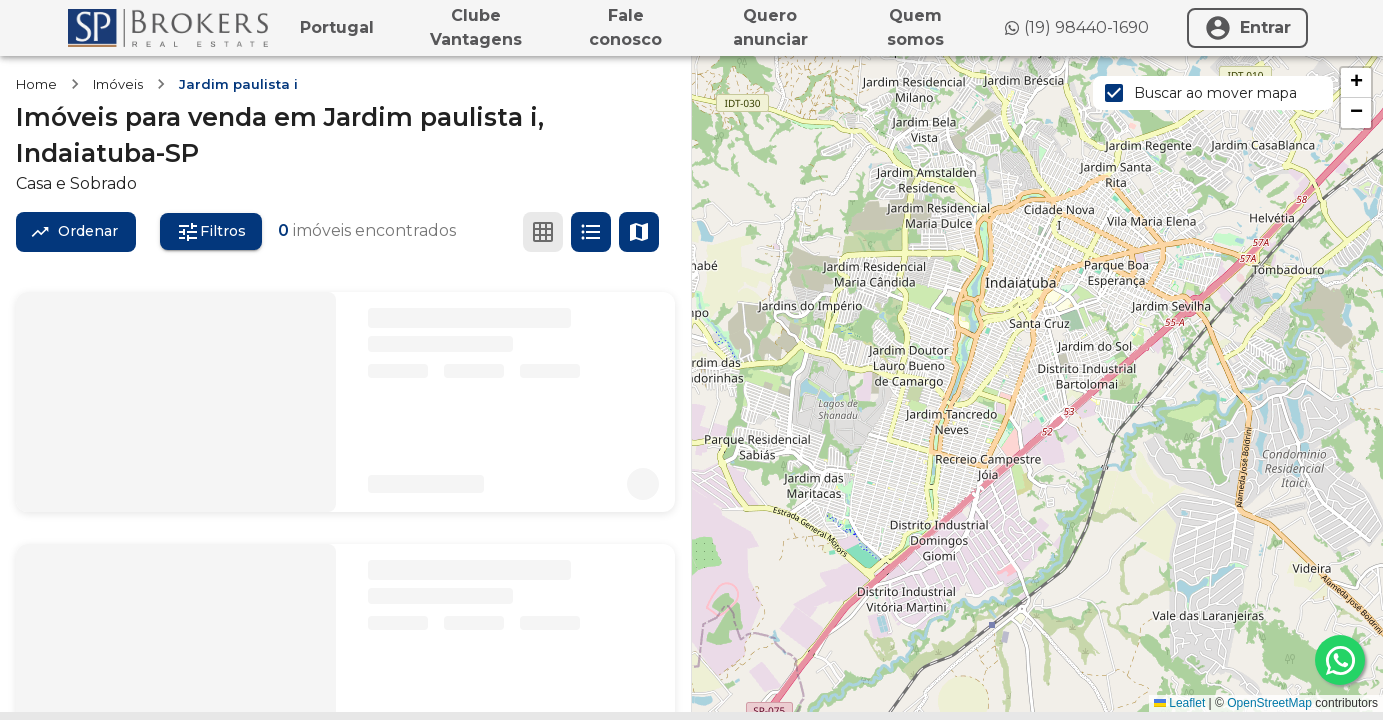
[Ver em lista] (591, 232)
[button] (1356, 83)
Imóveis (118, 84)
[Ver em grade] (543, 232)
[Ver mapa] (639, 232)
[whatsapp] (1340, 660)
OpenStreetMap (1269, 703)
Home (36, 84)
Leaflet (1179, 703)
